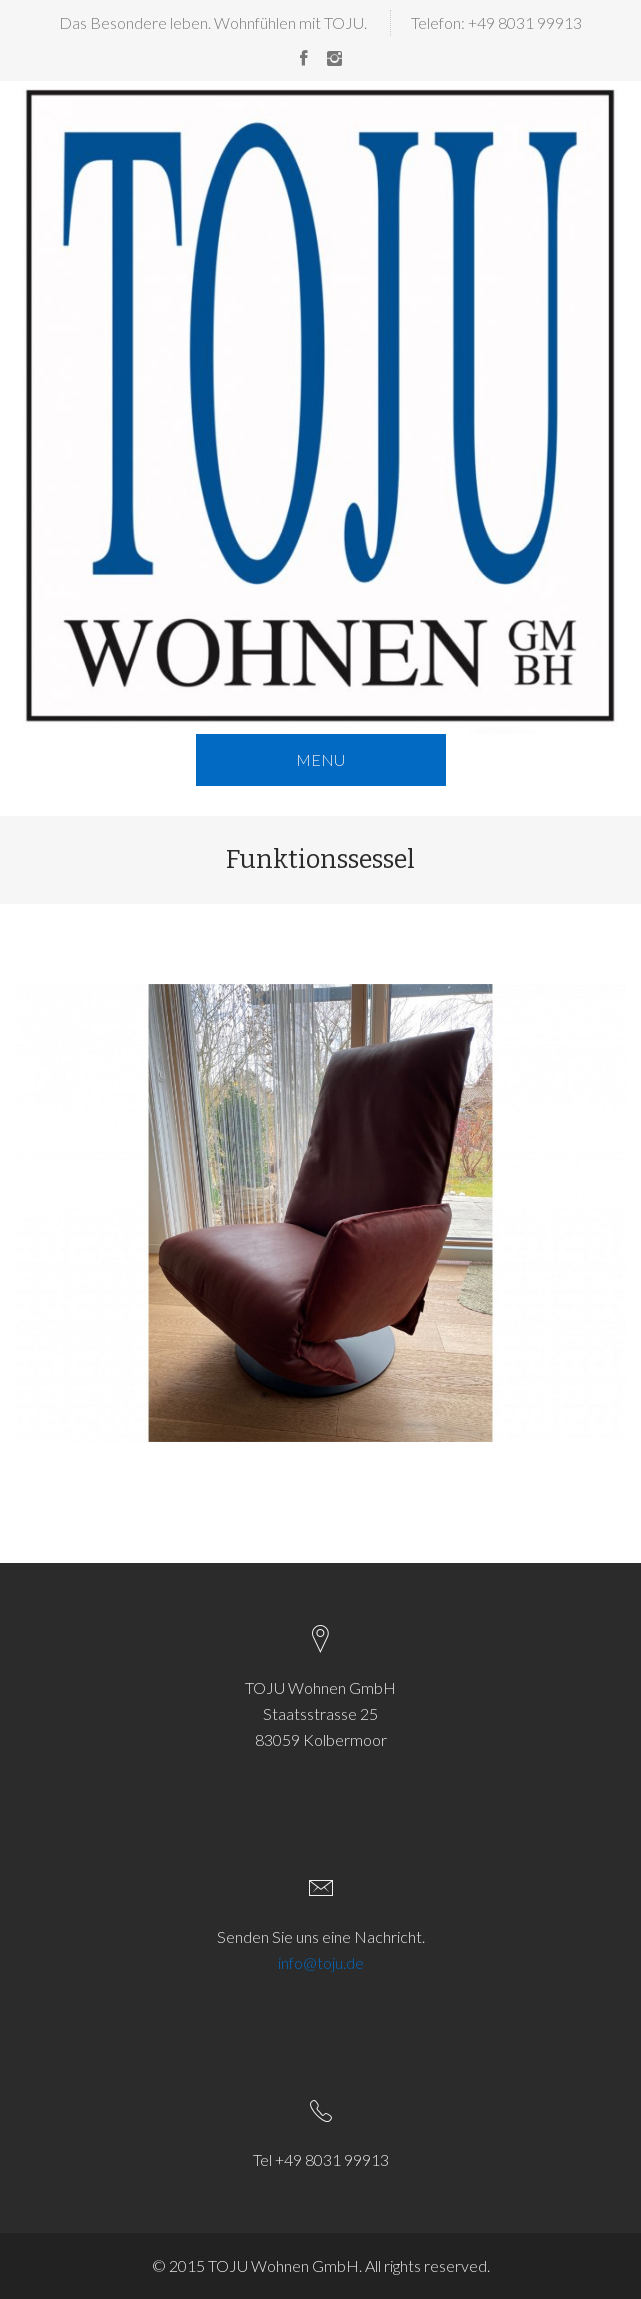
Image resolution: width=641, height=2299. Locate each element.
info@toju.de (321, 1962)
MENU (320, 759)
